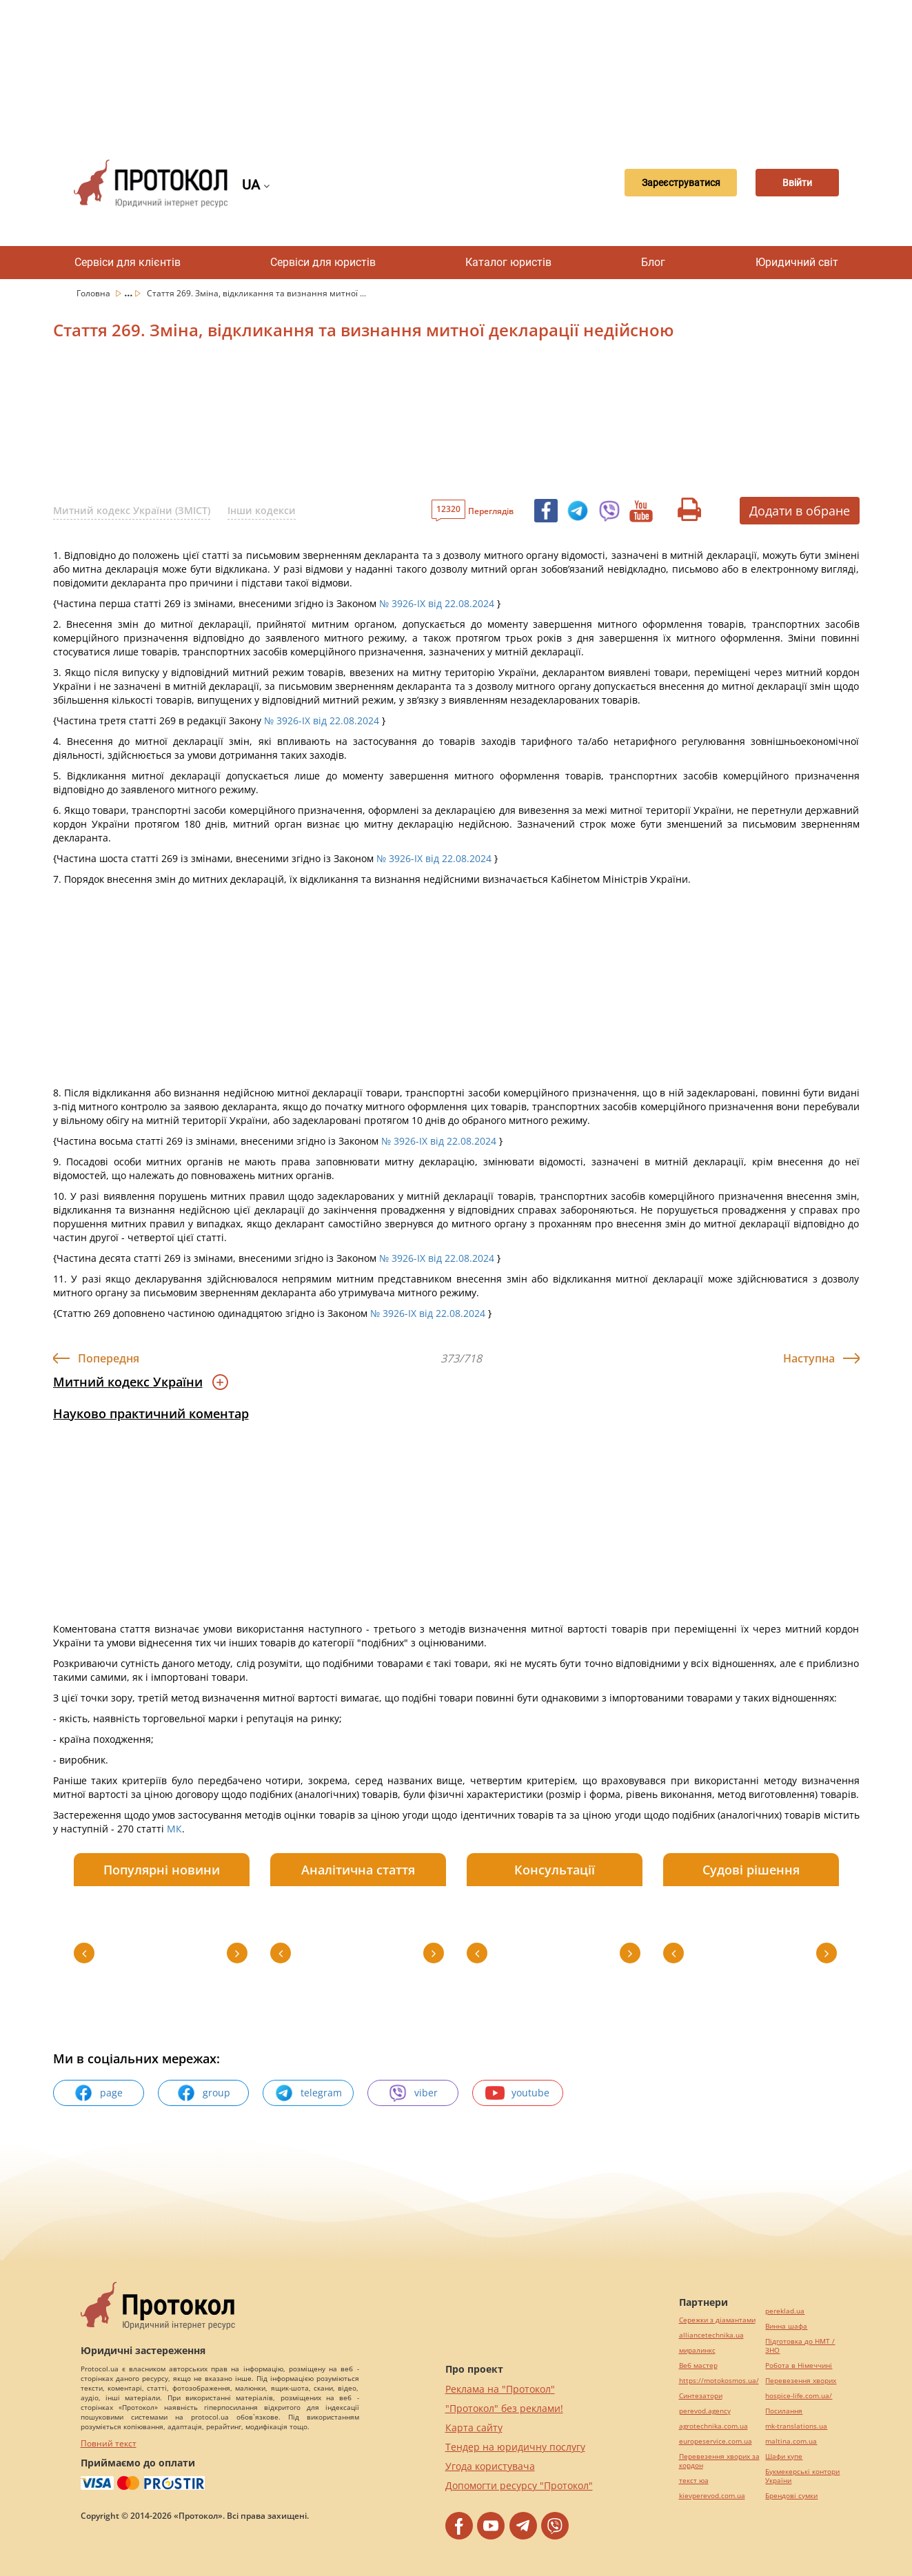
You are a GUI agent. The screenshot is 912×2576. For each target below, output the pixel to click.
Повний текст (108, 2443)
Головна (94, 293)
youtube (517, 2093)
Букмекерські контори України (802, 2476)
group (203, 2093)
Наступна (809, 1358)
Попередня (108, 1358)
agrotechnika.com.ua (713, 2426)
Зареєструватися (660, 183)
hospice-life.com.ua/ (798, 2395)
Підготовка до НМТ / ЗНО (800, 2346)
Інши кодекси (261, 510)
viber (413, 2093)
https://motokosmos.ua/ (719, 2380)
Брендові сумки (791, 2495)
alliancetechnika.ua (711, 2335)
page (98, 2093)
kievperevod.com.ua (712, 2495)
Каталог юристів (508, 262)
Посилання (783, 2410)
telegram (308, 2093)
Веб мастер (698, 2365)
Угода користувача (490, 2466)
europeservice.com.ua (715, 2441)
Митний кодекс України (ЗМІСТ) (131, 510)
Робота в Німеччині (798, 2365)
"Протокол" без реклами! (504, 2408)
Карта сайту (474, 2427)
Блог (653, 262)
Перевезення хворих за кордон (719, 2461)
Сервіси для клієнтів (127, 262)
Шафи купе (783, 2456)
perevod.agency (705, 2410)
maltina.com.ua (791, 2441)
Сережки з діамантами (717, 2320)
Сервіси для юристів (323, 262)
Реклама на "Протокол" (500, 2388)
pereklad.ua (784, 2311)
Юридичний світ (797, 262)
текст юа (694, 2480)
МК (174, 1828)
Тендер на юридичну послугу (515, 2446)
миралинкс (697, 2350)
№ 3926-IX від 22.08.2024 (436, 603)
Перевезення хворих (800, 2380)
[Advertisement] (456, 69)
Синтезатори (700, 2395)
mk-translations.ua (796, 2426)
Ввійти (790, 183)
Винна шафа (786, 2326)
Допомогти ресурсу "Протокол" (519, 2485)
